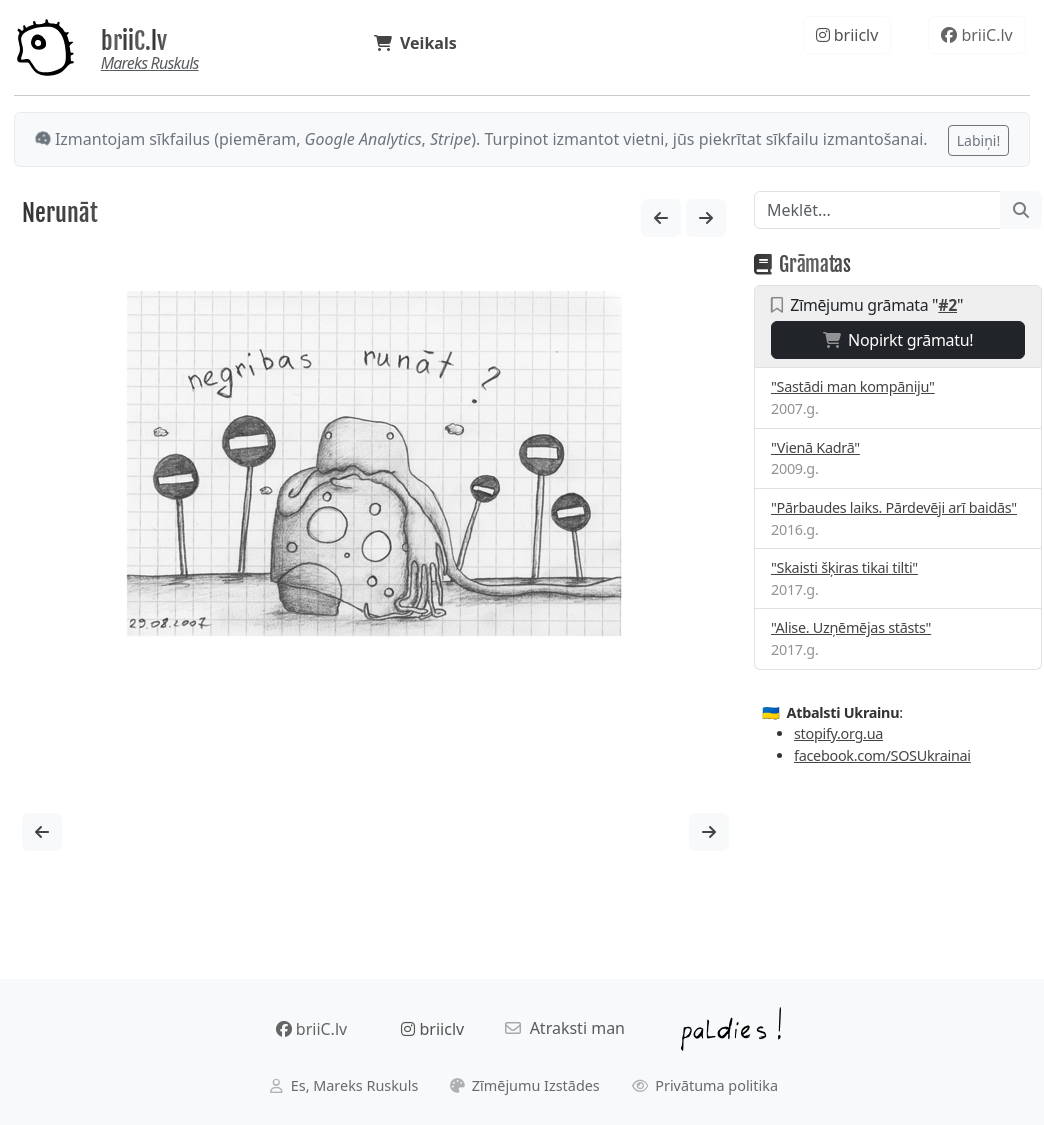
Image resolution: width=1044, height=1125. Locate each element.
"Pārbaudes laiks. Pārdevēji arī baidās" (894, 507)
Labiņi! (978, 140)
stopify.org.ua (838, 733)
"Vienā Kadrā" (815, 447)
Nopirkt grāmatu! (898, 340)
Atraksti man (565, 1028)
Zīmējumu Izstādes (525, 1085)
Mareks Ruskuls (150, 63)
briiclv (847, 35)
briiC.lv (134, 41)
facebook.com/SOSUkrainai (882, 755)
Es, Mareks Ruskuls (344, 1085)
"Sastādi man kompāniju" (853, 386)
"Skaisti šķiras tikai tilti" (844, 567)
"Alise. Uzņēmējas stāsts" (851, 627)
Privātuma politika (705, 1085)
